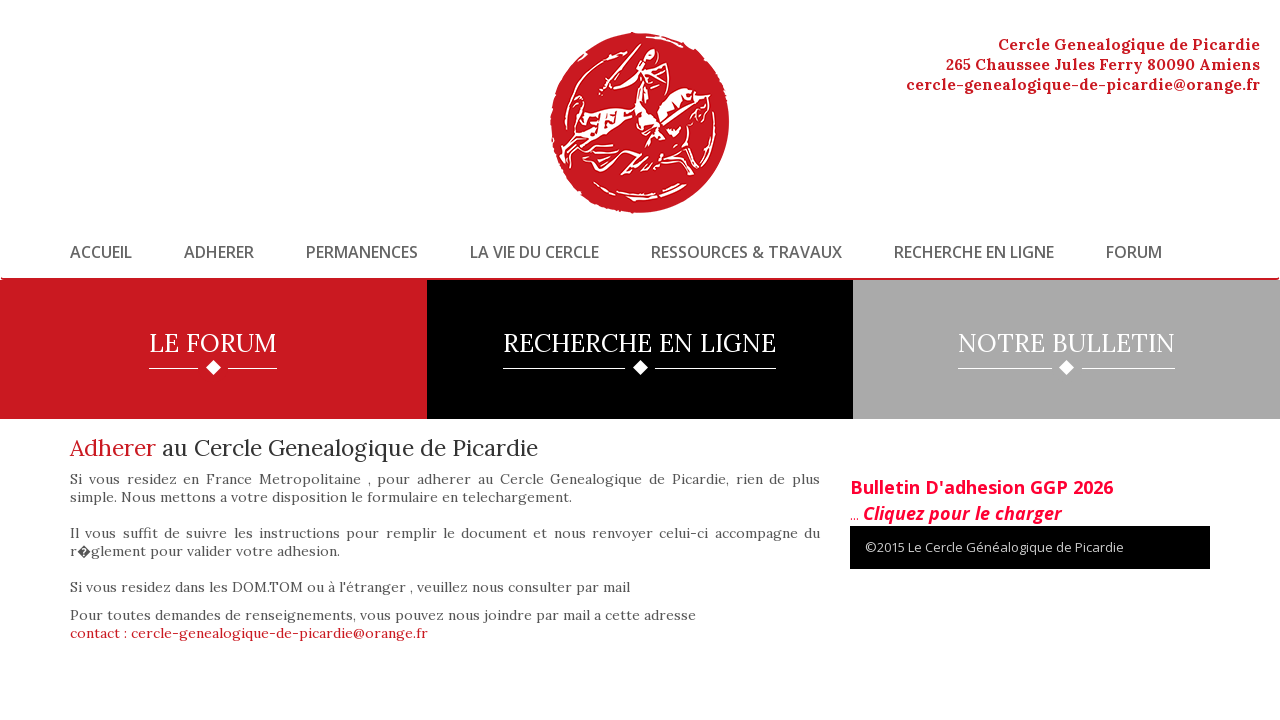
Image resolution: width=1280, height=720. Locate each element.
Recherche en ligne (974, 252)
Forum (1134, 252)
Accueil (101, 252)
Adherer (219, 252)
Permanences (362, 252)
